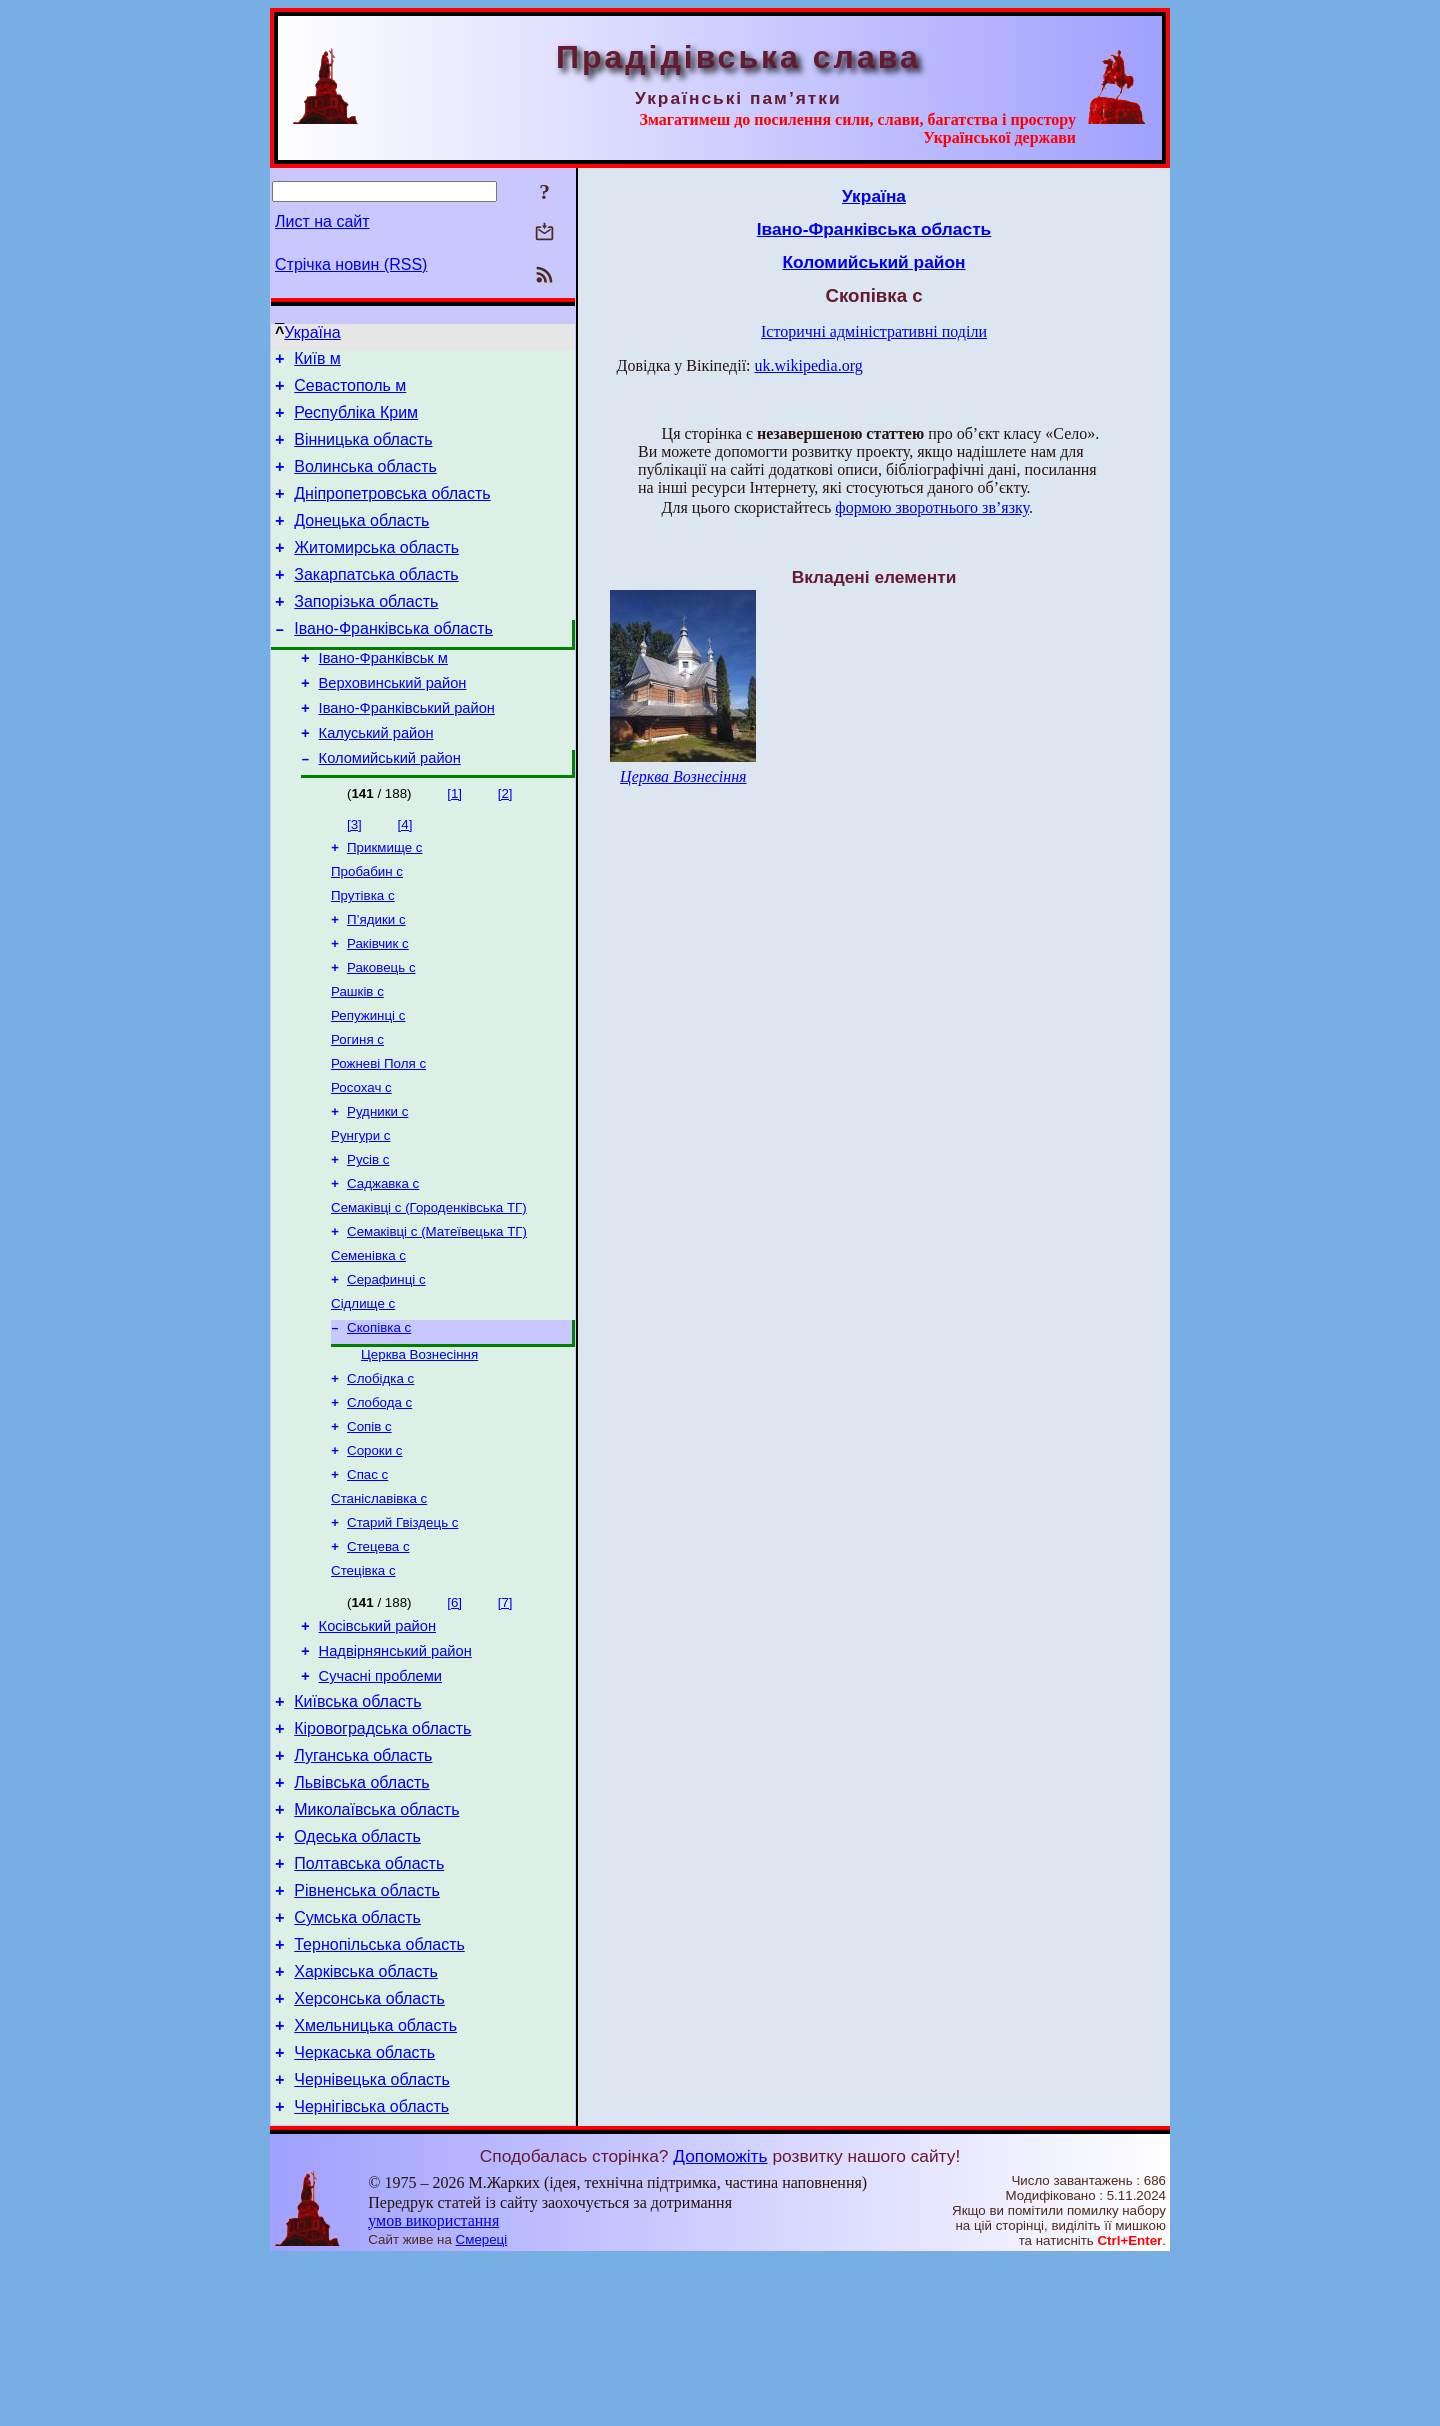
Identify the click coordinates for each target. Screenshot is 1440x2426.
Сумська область (357, 2063)
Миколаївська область (376, 1943)
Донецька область (361, 541)
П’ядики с (376, 975)
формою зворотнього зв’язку (932, 507)
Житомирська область (376, 571)
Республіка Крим (356, 421)
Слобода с (379, 1498)
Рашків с (357, 1053)
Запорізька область (366, 631)
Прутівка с (363, 949)
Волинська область (365, 481)
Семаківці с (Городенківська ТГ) (429, 1287)
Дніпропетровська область (392, 511)
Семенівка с (368, 1339)
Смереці (482, 2406)
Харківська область (366, 2123)
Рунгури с (361, 1209)
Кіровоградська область (382, 1853)
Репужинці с (368, 1079)
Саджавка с (383, 1261)
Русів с (368, 1235)
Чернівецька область (372, 2243)
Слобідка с (380, 1472)
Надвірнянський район (395, 1767)
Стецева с (378, 1654)
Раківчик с (378, 1001)
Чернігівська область (371, 2273)
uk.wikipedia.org (809, 365)
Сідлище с (363, 1391)
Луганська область (363, 1883)
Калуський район (376, 778)
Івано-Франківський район (407, 750)
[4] (405, 872)
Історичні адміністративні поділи (874, 331)
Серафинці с (386, 1365)
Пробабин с (367, 923)
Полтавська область (369, 2003)
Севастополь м (350, 391)
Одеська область (357, 1973)
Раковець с (381, 1027)
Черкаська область (364, 2213)
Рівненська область (367, 2033)
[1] (454, 841)
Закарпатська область (376, 601)
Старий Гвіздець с (402, 1628)
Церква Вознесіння (419, 1446)
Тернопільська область (379, 2093)
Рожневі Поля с (378, 1131)
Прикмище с (384, 897)
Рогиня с (357, 1105)
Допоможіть (720, 2323)
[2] (505, 841)
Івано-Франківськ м (383, 694)
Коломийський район (390, 806)
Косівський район (377, 1739)
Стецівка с (363, 1680)
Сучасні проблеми (380, 1795)
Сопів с (369, 1524)
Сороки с (375, 1550)
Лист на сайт (322, 221)
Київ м (317, 361)
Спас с (367, 1576)
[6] (454, 1712)
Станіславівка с (379, 1602)
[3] (354, 872)
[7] (505, 1712)
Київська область (357, 1823)
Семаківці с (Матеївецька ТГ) (437, 1313)
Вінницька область (363, 451)
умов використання (433, 2387)
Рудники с (377, 1183)
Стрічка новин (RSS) (351, 264)
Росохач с (361, 1157)
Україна (312, 332)
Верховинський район (393, 722)
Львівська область (361, 1913)
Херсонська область (369, 2153)
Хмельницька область (375, 2183)
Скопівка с (379, 1417)
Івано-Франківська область (393, 661)
